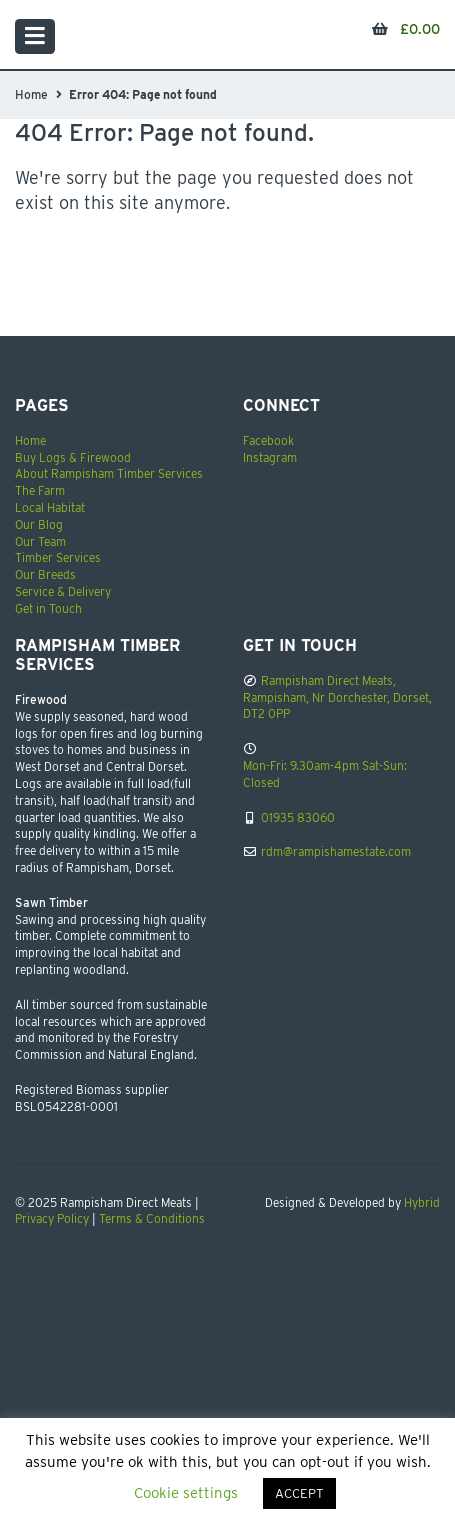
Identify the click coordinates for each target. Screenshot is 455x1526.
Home (31, 94)
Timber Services (58, 557)
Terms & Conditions (152, 1218)
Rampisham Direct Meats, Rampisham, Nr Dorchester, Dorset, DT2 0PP (337, 697)
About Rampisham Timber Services (109, 473)
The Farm (40, 490)
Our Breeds (45, 574)
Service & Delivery (63, 591)
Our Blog (39, 524)
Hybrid (422, 1202)
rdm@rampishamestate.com (336, 851)
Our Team (40, 541)
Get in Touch (48, 608)
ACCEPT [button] (299, 1493)
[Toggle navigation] (35, 36)
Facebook (268, 440)
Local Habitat (50, 507)
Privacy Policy (52, 1218)
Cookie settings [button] (186, 1493)
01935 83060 (298, 817)
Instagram (270, 457)
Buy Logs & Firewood (73, 457)
